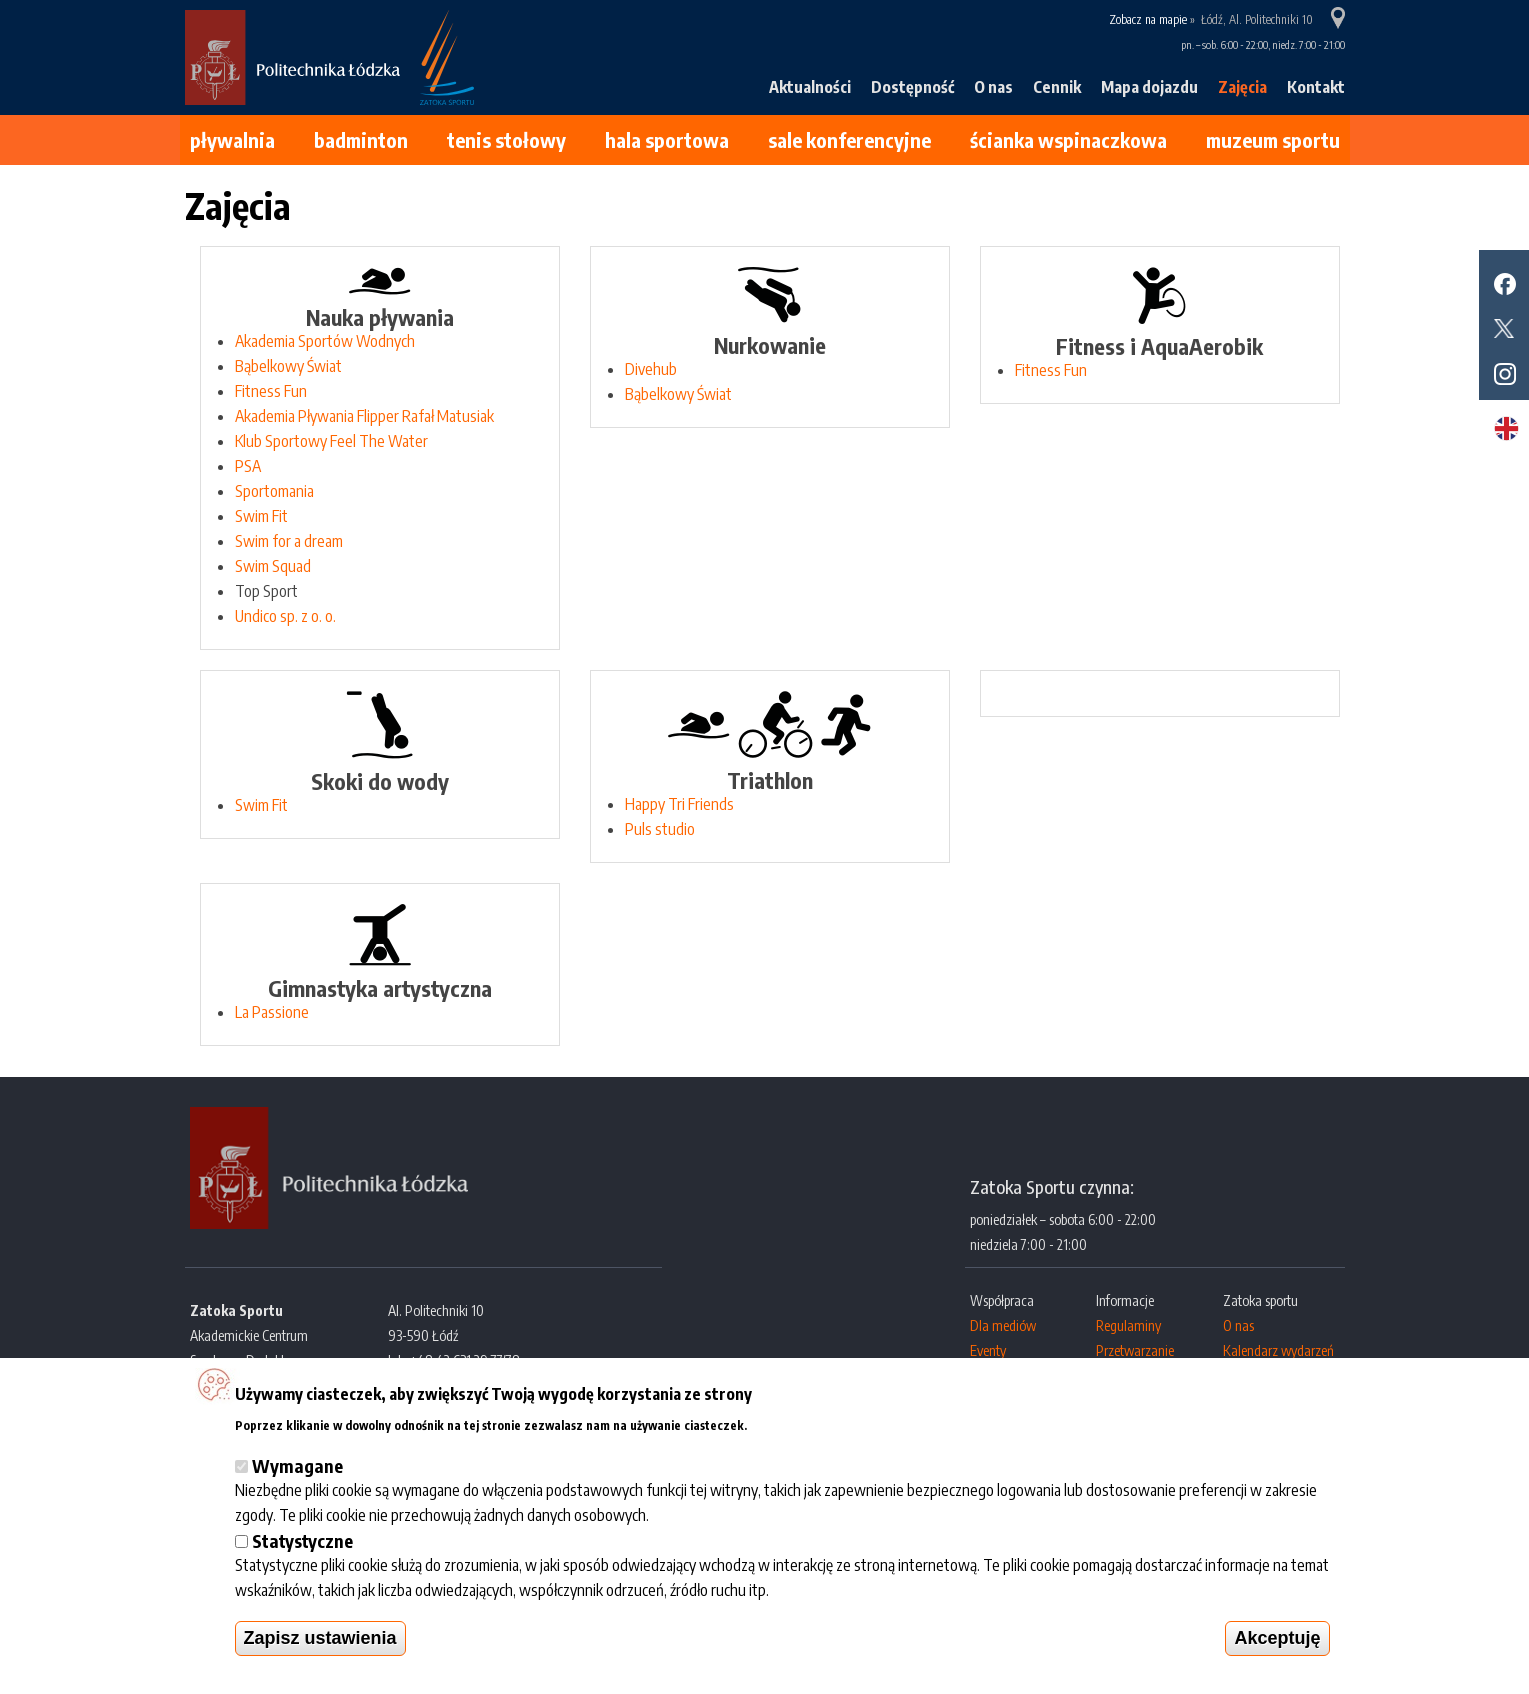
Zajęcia (1242, 87)
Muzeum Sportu (1273, 139)
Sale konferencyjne (849, 139)
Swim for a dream (289, 541)
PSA (248, 466)
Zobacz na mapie (1148, 19)
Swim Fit (261, 516)
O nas (993, 87)
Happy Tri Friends (679, 804)
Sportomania (274, 491)
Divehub (652, 369)
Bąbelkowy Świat (288, 366)
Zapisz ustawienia (320, 1638)
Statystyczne (302, 1540)
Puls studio (660, 829)
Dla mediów (1003, 1325)
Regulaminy (1128, 1325)
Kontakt (1316, 87)
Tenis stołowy (506, 139)
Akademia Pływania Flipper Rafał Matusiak (364, 416)
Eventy (988, 1350)
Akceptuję (1277, 1638)
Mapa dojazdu (1149, 87)
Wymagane (297, 1465)
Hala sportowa (667, 139)
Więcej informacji (809, 1422)
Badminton (361, 139)
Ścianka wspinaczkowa (1068, 139)
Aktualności (810, 87)
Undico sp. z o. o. (285, 616)
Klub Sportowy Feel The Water (331, 441)
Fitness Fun (271, 391)
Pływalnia (232, 139)
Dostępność (912, 87)
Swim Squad (273, 566)
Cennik (1057, 87)
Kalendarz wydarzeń (1278, 1350)
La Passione (272, 1012)
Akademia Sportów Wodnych (325, 341)
